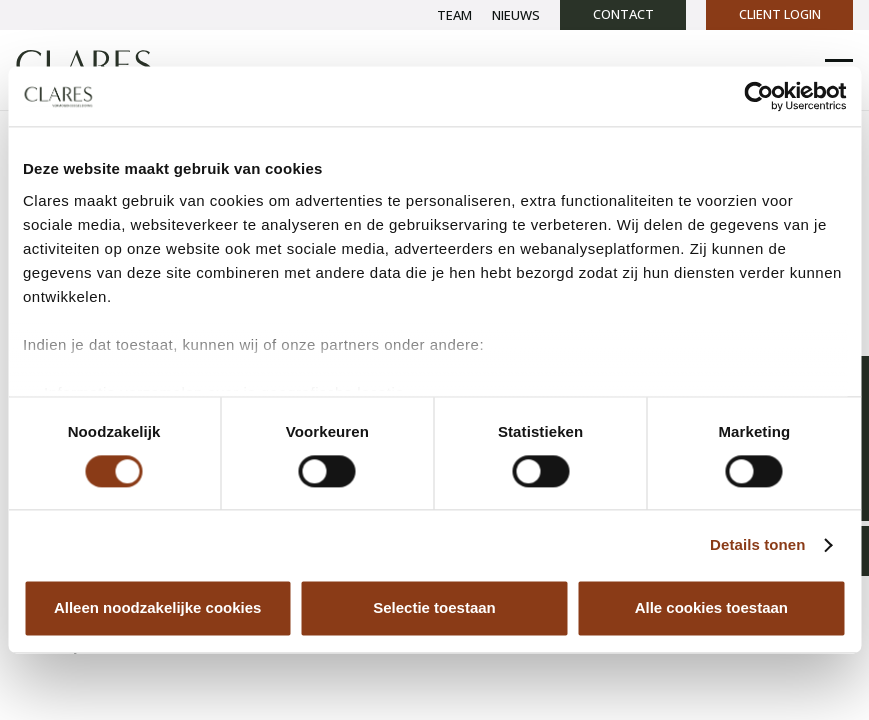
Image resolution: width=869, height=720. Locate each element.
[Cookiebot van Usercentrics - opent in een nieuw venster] (758, 96)
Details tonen (757, 544)
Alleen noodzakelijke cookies (158, 608)
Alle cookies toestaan (711, 608)
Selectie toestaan (434, 608)
